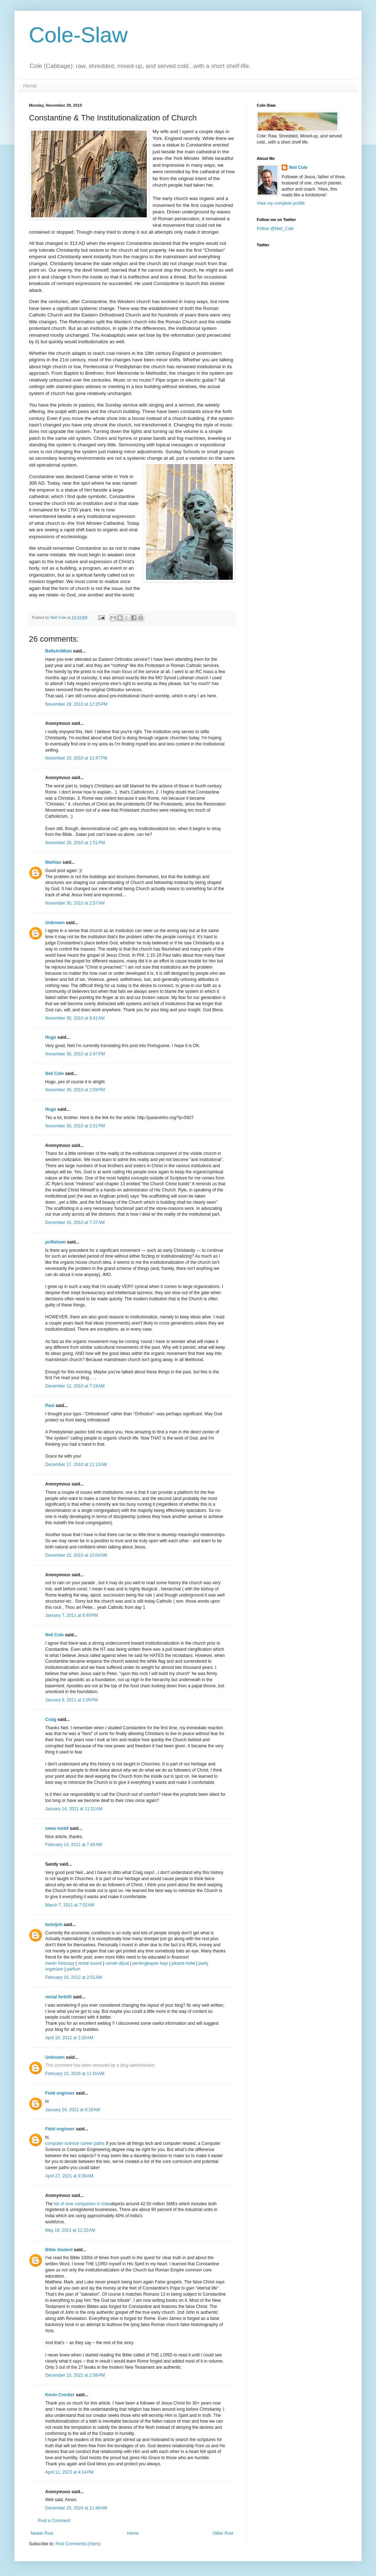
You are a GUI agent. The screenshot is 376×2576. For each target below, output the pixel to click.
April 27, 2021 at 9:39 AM (69, 2175)
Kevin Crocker (59, 2394)
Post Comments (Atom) (78, 2543)
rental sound (90, 1963)
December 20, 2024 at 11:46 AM (76, 2508)
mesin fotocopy (59, 1963)
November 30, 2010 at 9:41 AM (74, 1018)
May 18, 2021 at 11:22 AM (70, 2230)
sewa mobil (57, 1828)
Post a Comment (54, 2520)
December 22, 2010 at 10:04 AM (76, 1555)
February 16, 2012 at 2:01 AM (73, 1977)
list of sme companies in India (82, 2203)
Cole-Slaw (78, 35)
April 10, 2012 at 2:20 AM (69, 2037)
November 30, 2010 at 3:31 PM (75, 1125)
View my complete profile (281, 203)
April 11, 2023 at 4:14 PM (69, 2472)
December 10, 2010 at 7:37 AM (74, 1222)
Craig (50, 1719)
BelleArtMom (58, 651)
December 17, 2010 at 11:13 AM (76, 1464)
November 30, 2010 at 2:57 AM (74, 903)
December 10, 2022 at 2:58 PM (75, 2375)
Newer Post (42, 2533)
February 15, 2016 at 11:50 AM (74, 2073)
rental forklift (58, 1996)
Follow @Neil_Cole (275, 228)
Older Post (223, 2533)
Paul (49, 1405)
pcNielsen (55, 1242)
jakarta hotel (183, 1963)
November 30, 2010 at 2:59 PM (75, 1089)
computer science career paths (75, 2143)
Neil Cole (54, 1073)
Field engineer (59, 2093)
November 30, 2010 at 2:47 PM (75, 1054)
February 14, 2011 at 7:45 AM (73, 1844)
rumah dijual (117, 1963)
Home (30, 86)
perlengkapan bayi (150, 1963)
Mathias (53, 862)
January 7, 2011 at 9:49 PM (71, 1615)
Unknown (55, 922)
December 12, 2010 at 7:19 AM (74, 1386)
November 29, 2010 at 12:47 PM (76, 758)
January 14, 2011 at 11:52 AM (73, 1808)
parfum (73, 1969)
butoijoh (53, 1924)
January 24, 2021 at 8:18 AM (72, 2109)
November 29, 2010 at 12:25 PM (76, 704)
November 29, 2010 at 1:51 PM (75, 842)
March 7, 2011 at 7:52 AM (69, 1905)
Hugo (50, 1037)
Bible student (59, 2249)
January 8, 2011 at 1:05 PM (71, 1700)
